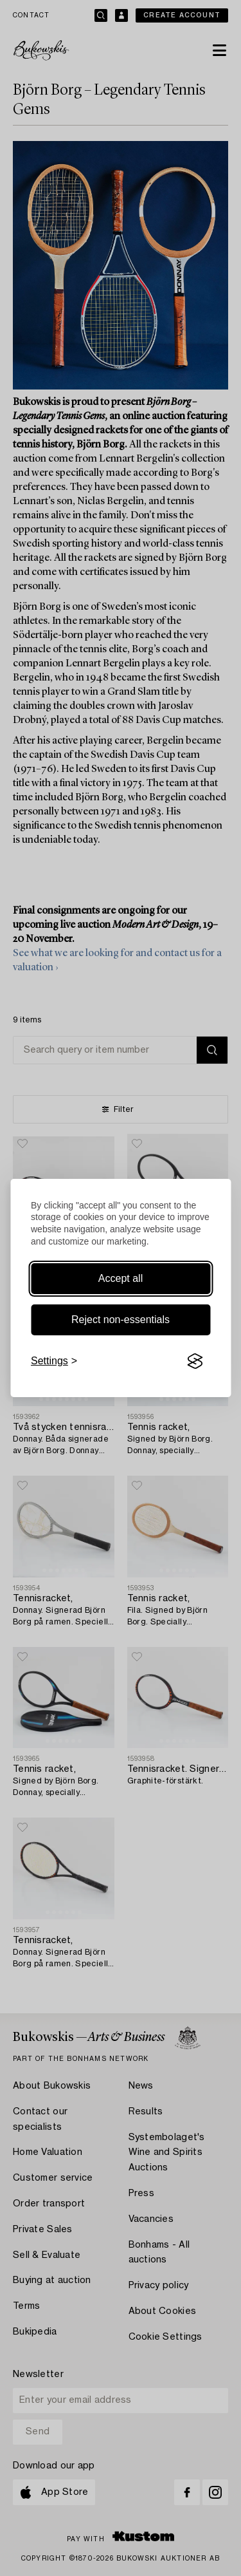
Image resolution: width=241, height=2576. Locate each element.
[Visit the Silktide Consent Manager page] (194, 1361)
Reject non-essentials (120, 1319)
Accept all (120, 1278)
